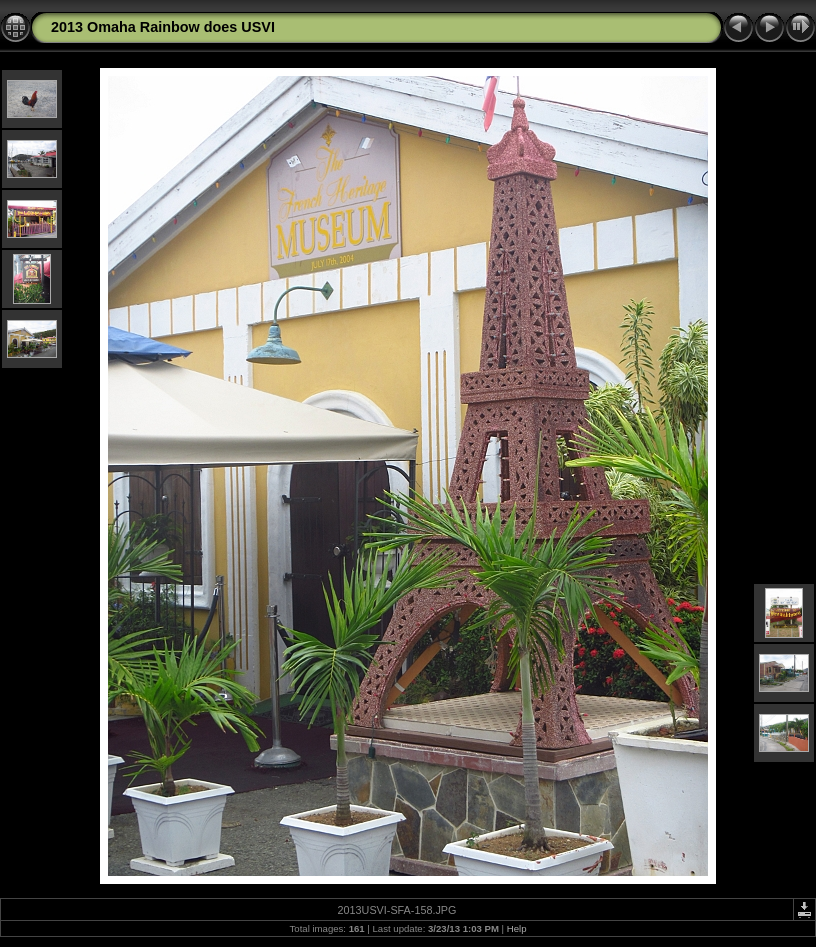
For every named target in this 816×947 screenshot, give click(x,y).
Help (517, 928)
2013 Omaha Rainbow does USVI (163, 27)
